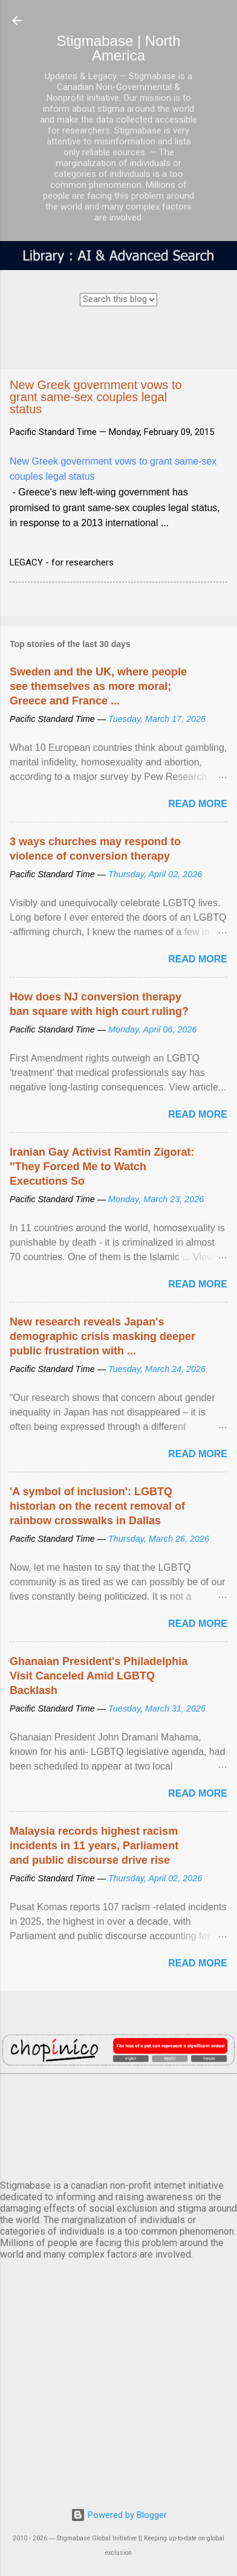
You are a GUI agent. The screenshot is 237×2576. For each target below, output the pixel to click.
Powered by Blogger (119, 2515)
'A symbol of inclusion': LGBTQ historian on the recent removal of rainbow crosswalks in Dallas (97, 1506)
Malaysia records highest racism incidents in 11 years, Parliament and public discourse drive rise (94, 1845)
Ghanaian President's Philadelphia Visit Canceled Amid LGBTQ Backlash (98, 1675)
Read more (197, 804)
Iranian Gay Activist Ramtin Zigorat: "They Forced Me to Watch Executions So (102, 1166)
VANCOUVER (118, 2124)
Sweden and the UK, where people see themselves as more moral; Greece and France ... (98, 686)
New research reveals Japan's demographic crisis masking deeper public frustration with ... (102, 1336)
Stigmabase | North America (119, 48)
